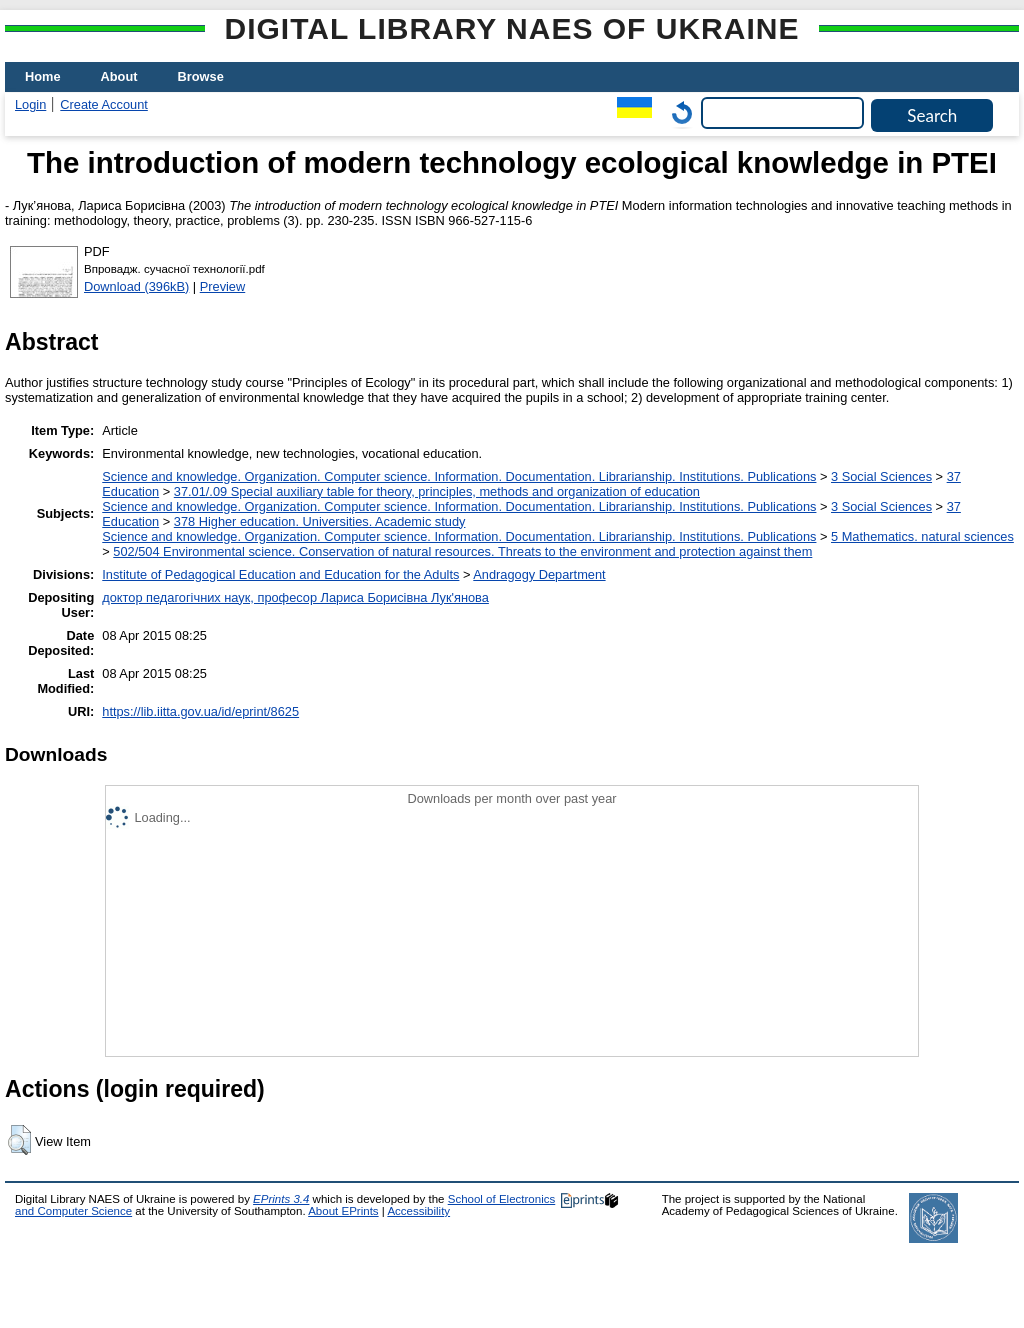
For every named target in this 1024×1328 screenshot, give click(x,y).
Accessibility (418, 1211)
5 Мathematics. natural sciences (922, 536)
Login (30, 104)
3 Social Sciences (881, 476)
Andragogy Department (539, 574)
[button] (19, 1140)
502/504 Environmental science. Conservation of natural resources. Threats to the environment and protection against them (462, 551)
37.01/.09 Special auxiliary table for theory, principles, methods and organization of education (437, 491)
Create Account (104, 104)
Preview (223, 286)
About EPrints (343, 1211)
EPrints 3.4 (281, 1199)
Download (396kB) (136, 286)
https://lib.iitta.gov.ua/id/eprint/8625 (200, 711)
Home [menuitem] (43, 76)
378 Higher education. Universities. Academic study (320, 521)
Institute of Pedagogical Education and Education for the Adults (280, 574)
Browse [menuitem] (201, 76)
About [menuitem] (119, 76)
